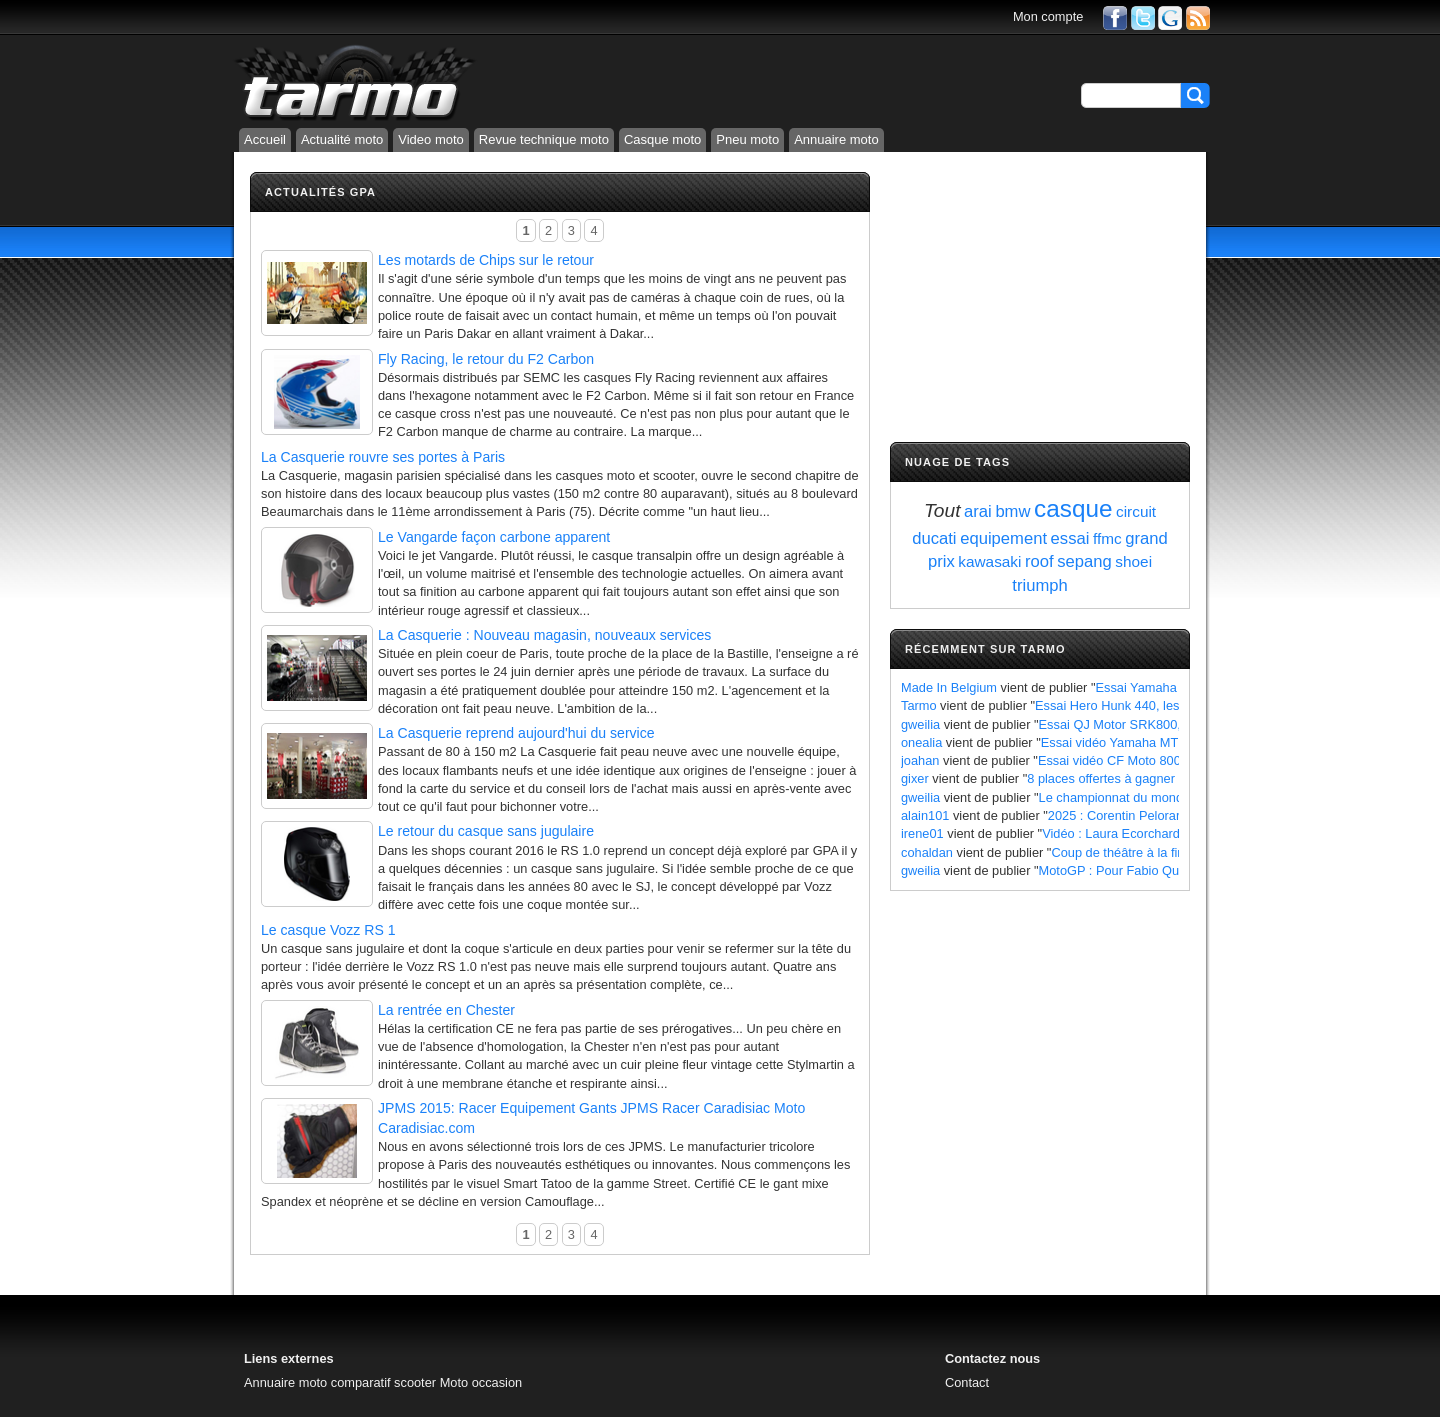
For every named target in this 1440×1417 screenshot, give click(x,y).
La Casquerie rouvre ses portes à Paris (383, 457)
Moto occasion (481, 1382)
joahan (920, 760)
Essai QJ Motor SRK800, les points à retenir (1164, 724)
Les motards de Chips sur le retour (486, 260)
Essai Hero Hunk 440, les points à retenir (1151, 705)
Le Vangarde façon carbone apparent (494, 537)
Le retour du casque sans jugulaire (486, 831)
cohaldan (927, 852)
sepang (1084, 561)
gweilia (920, 724)
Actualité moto (342, 139)
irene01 (922, 833)
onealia (921, 742)
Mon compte (1048, 16)
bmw (1012, 511)
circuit (1136, 511)
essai (1070, 538)
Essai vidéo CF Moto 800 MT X (1126, 760)
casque (1073, 508)
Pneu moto (747, 139)
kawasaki (989, 561)
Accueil (265, 139)
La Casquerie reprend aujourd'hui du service (516, 733)
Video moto (431, 139)
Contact (967, 1382)
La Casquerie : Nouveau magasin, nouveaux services (544, 635)
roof (1039, 561)
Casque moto (662, 139)
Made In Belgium (949, 687)
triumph (1039, 585)
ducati (934, 538)
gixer (915, 778)
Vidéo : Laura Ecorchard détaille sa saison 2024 (1178, 833)
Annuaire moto (836, 139)
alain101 (925, 815)
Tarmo (919, 705)
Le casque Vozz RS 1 (328, 930)
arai (978, 511)
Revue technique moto (544, 139)
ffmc (1107, 538)
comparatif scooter (383, 1382)
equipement (1003, 538)
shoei (1133, 561)
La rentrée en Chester (446, 1010)
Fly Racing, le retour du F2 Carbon (486, 359)
